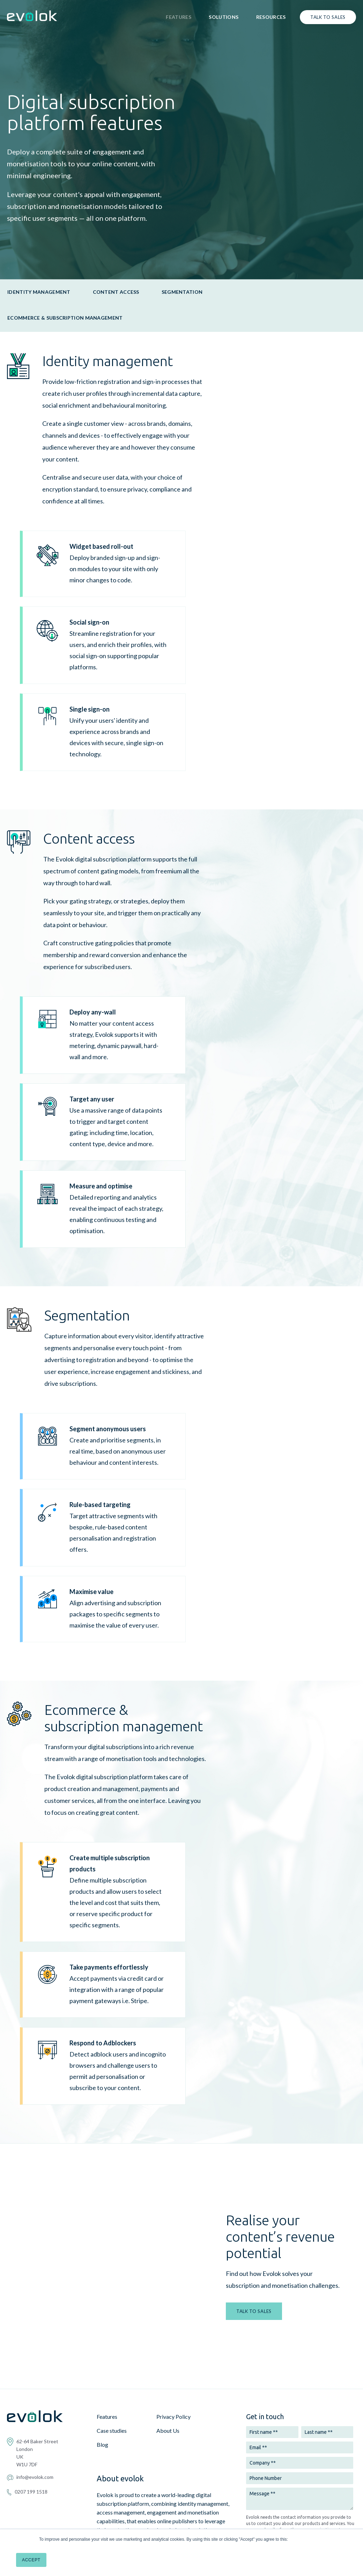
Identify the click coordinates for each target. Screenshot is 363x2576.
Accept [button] (31, 2559)
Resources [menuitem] (271, 17)
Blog (102, 2380)
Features (107, 2352)
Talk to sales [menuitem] (328, 17)
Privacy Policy (173, 2352)
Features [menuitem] (178, 17)
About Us (167, 2366)
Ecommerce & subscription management (65, 318)
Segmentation (182, 292)
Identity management (39, 292)
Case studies (112, 2366)
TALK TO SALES (254, 2279)
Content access (116, 292)
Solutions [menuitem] (223, 17)
